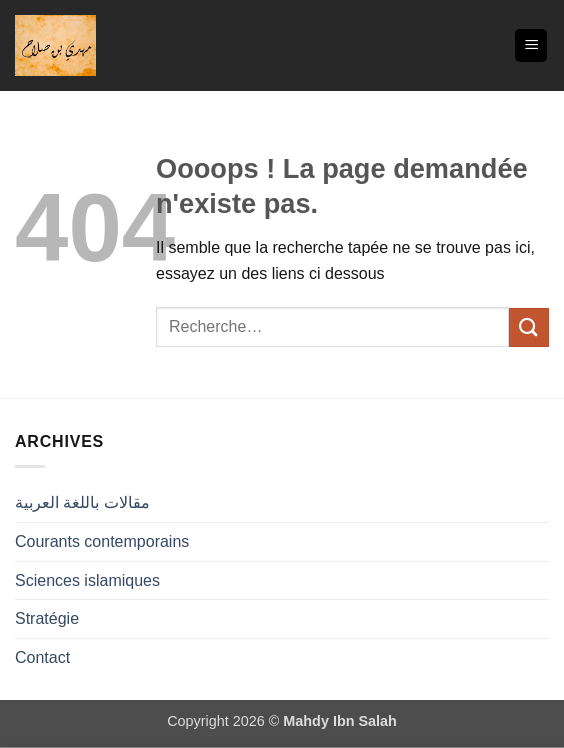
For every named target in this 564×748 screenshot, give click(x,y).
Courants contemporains (102, 541)
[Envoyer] (529, 327)
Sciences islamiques (87, 580)
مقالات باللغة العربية (82, 502)
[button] (531, 45)
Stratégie (47, 618)
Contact (42, 657)
